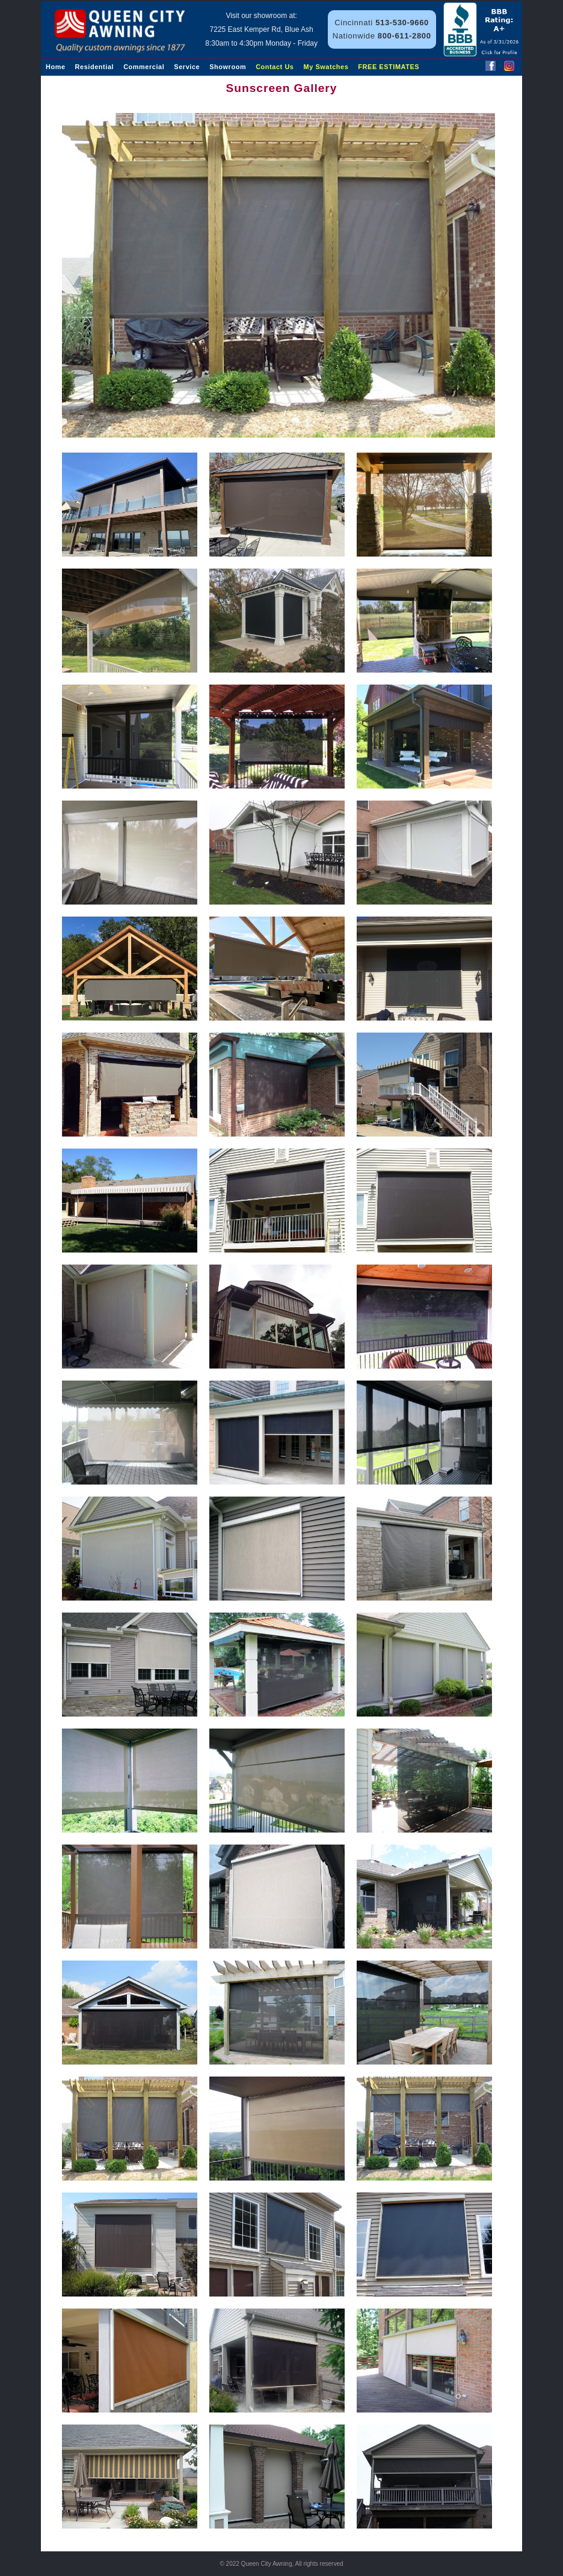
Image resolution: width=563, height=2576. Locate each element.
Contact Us (275, 66)
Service (187, 66)
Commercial (143, 66)
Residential (94, 66)
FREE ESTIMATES (388, 66)
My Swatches (326, 66)
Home (56, 66)
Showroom (227, 66)
